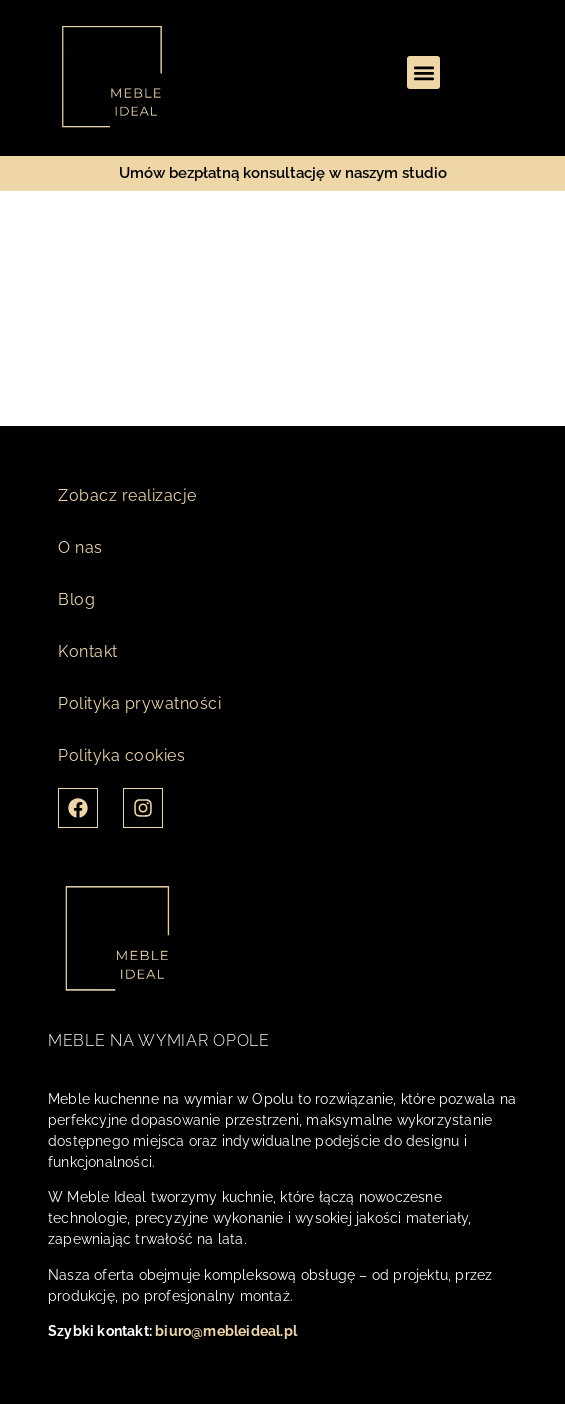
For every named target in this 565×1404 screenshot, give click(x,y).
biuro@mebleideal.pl (226, 1331)
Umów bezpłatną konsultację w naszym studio (283, 173)
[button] (423, 72)
